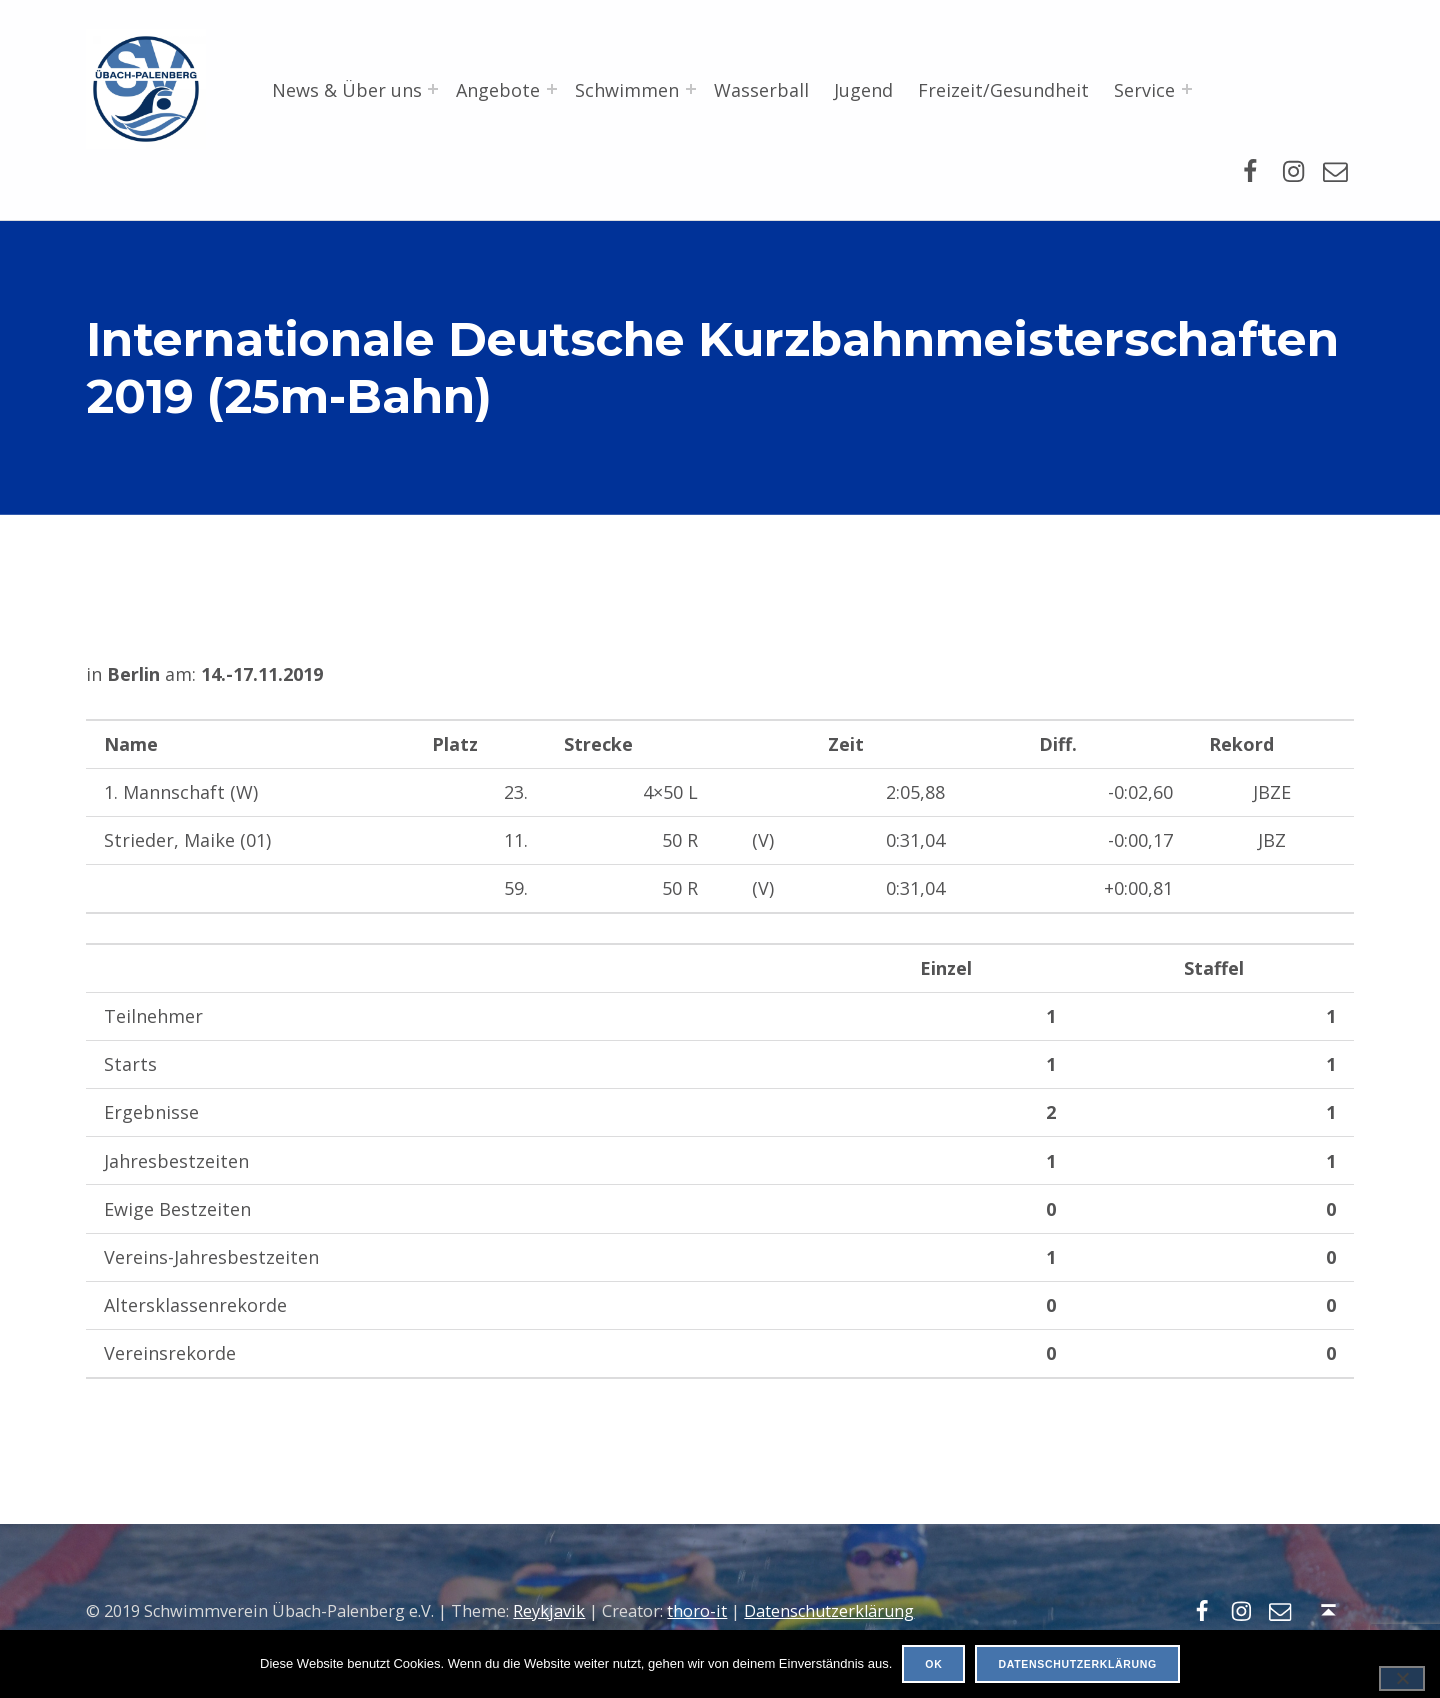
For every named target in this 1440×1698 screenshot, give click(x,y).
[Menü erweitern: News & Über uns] (433, 89)
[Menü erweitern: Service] (1187, 89)
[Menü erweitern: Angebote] (552, 89)
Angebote (498, 90)
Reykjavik (549, 1611)
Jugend (863, 90)
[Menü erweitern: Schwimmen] (691, 89)
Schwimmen (627, 90)
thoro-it (697, 1611)
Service (1144, 90)
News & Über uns (347, 90)
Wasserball (761, 90)
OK (933, 1664)
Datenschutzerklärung (829, 1611)
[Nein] (1402, 1678)
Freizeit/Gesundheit (1003, 90)
